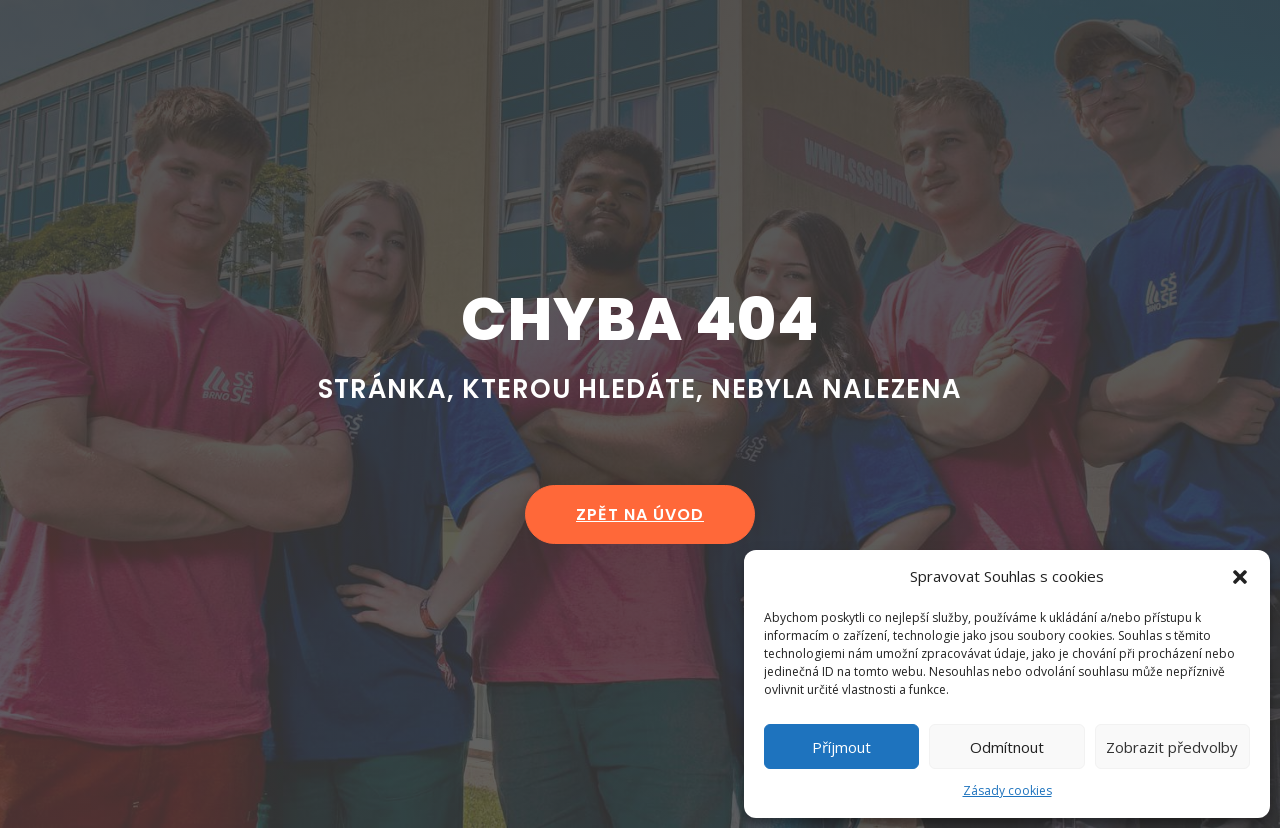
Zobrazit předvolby (1172, 747)
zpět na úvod (640, 514)
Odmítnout (1007, 747)
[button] (1240, 577)
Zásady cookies (1007, 790)
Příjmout (841, 747)
